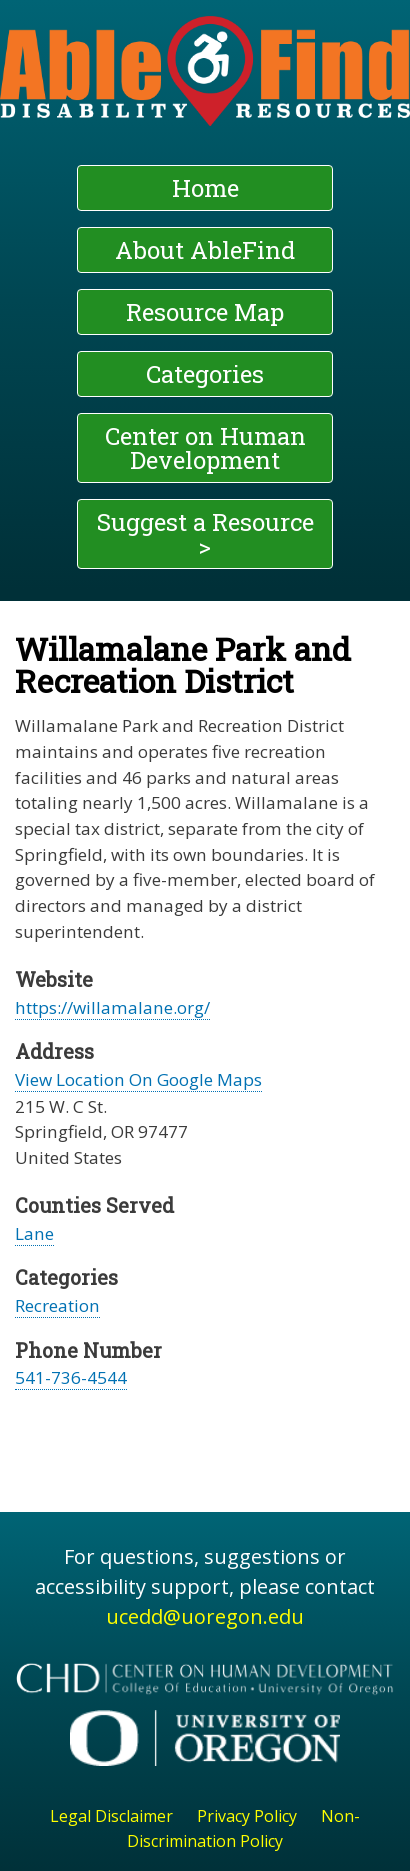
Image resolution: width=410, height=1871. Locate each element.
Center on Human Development (205, 448)
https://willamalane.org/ (112, 1007)
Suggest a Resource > (205, 534)
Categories (205, 374)
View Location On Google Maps (138, 1079)
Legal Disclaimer (111, 1816)
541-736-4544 (71, 1377)
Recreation (57, 1305)
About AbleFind (205, 250)
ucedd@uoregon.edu (205, 1616)
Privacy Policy (247, 1816)
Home (205, 188)
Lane (34, 1233)
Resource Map (205, 312)
